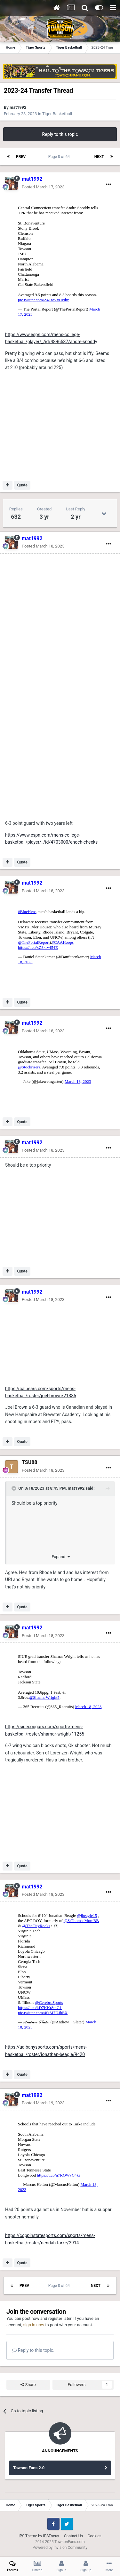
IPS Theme (28, 2536)
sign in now (33, 2324)
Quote (22, 485)
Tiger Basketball (57, 113)
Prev (21, 156)
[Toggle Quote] (14, 1488)
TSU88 (29, 1462)
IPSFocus (51, 2536)
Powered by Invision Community (60, 2547)
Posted (43, 187)
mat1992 (18, 107)
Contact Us (73, 2536)
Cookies (94, 2536)
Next (99, 156)
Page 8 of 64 (60, 156)
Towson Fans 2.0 (28, 2467)
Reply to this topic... (34, 2350)
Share (28, 2385)
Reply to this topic (60, 134)
